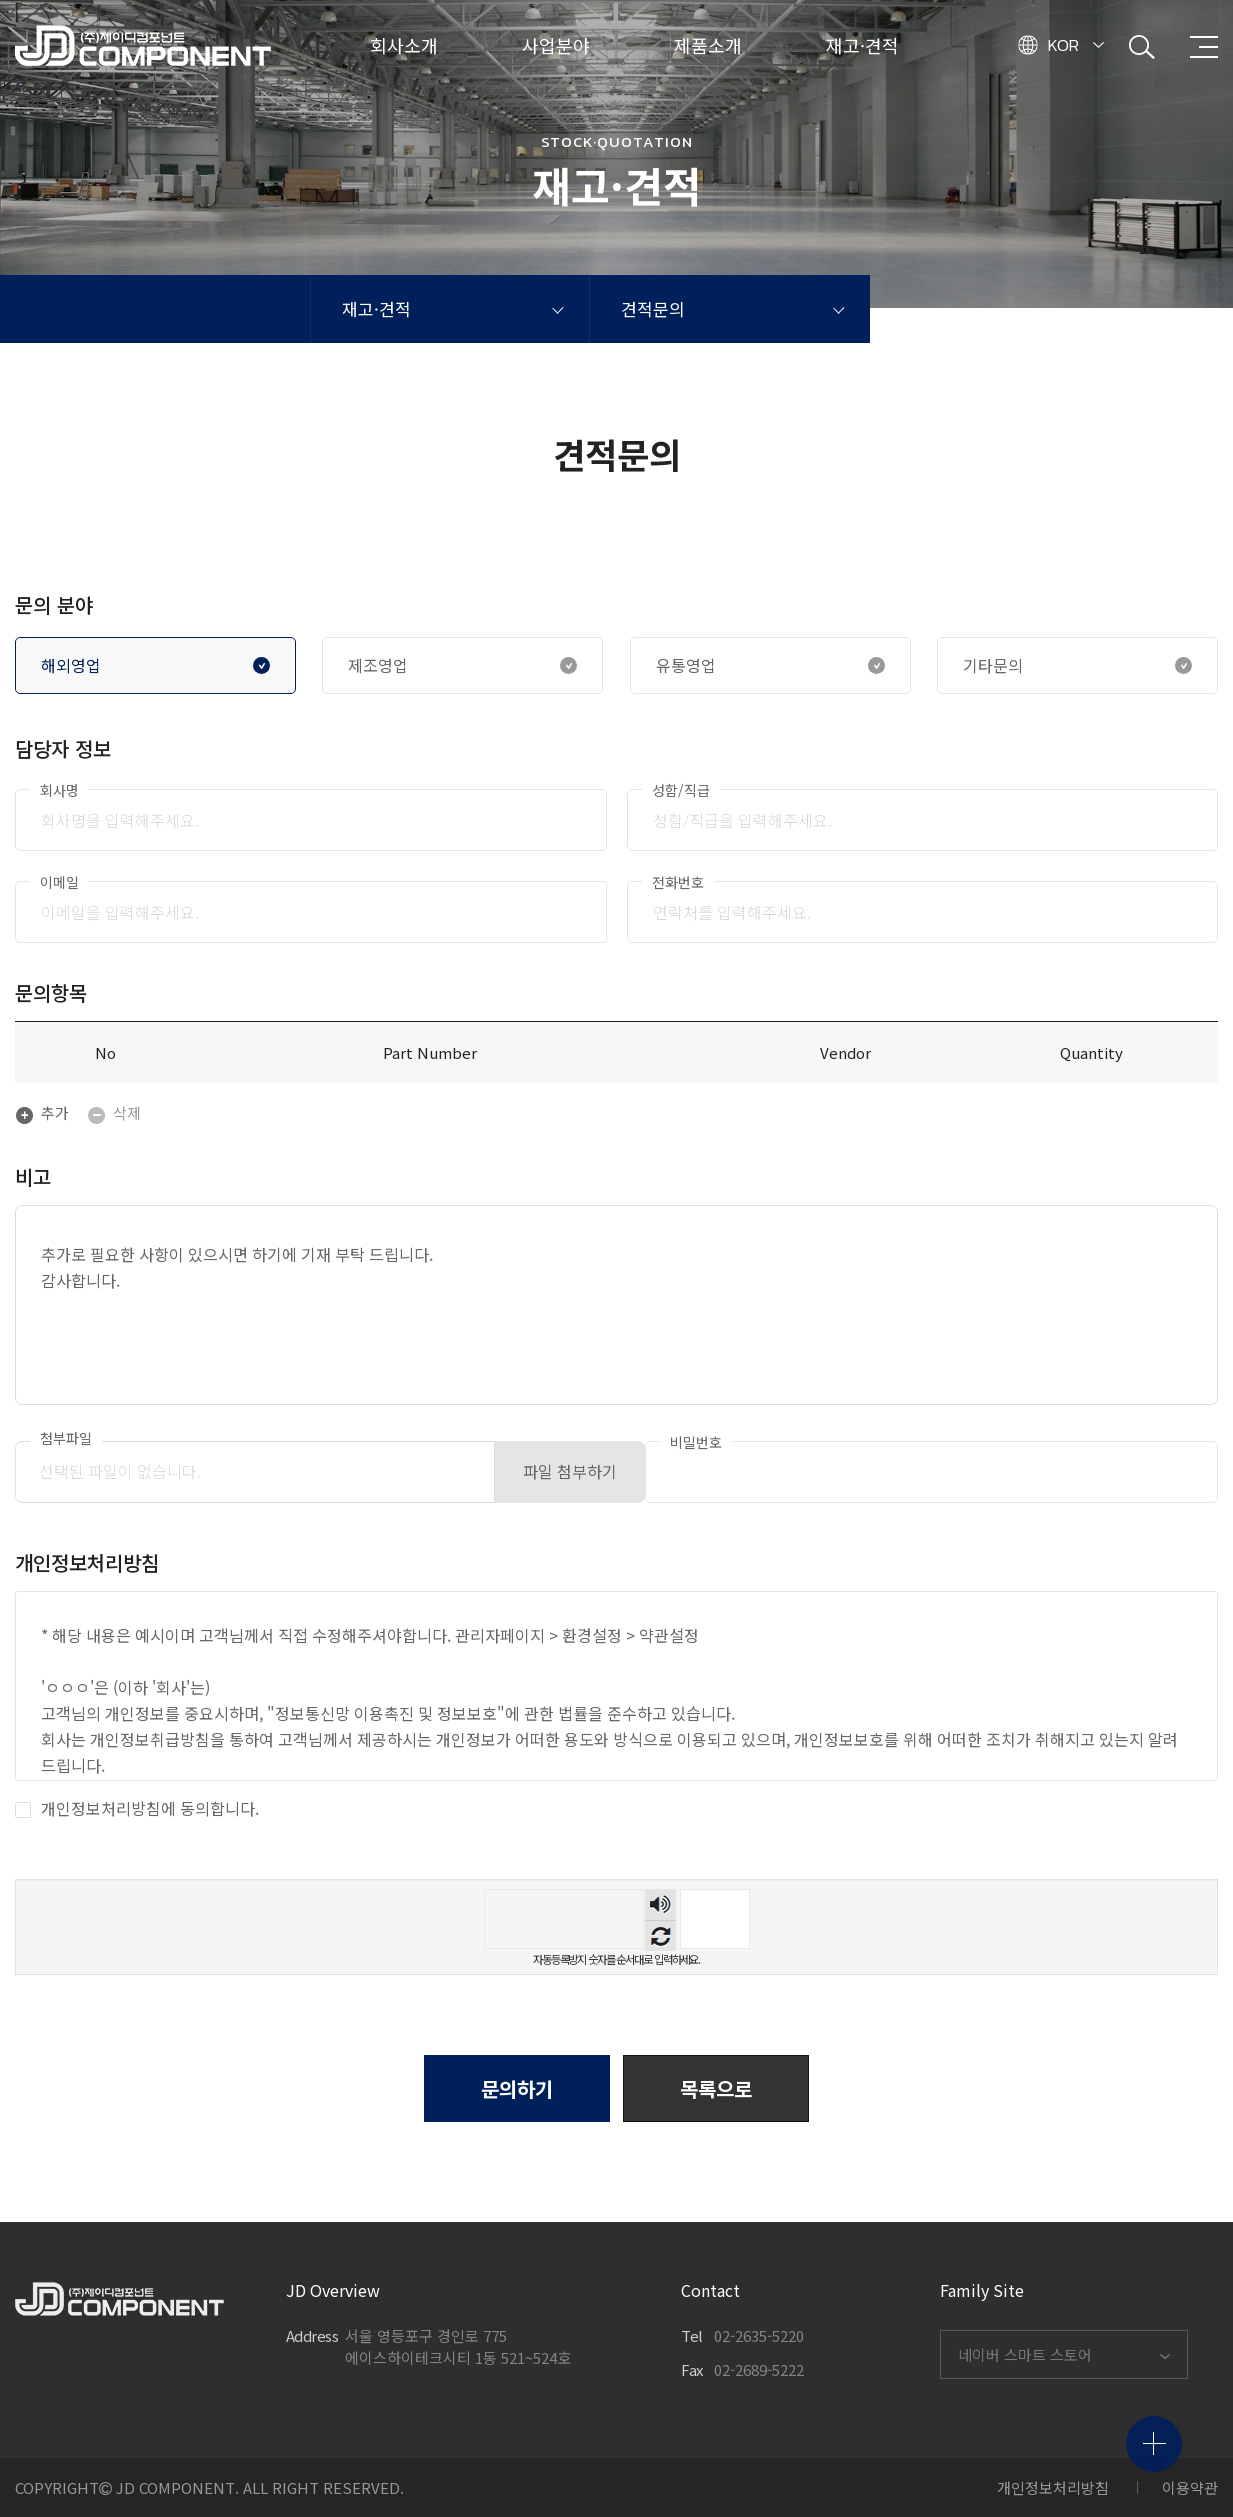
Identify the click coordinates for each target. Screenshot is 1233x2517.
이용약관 (1190, 2487)
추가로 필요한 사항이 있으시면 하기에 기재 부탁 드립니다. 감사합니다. (616, 1305)
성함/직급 (681, 790)
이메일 (59, 882)
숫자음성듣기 (660, 1904)
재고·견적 (376, 308)
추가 (42, 1112)
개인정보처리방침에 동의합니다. (137, 1808)
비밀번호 (696, 1442)
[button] (716, 2088)
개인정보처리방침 (1053, 2487)
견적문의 (653, 308)
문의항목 (51, 993)
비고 (33, 1177)
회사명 (59, 790)
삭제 (114, 1112)
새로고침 (660, 1935)
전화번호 (678, 882)
